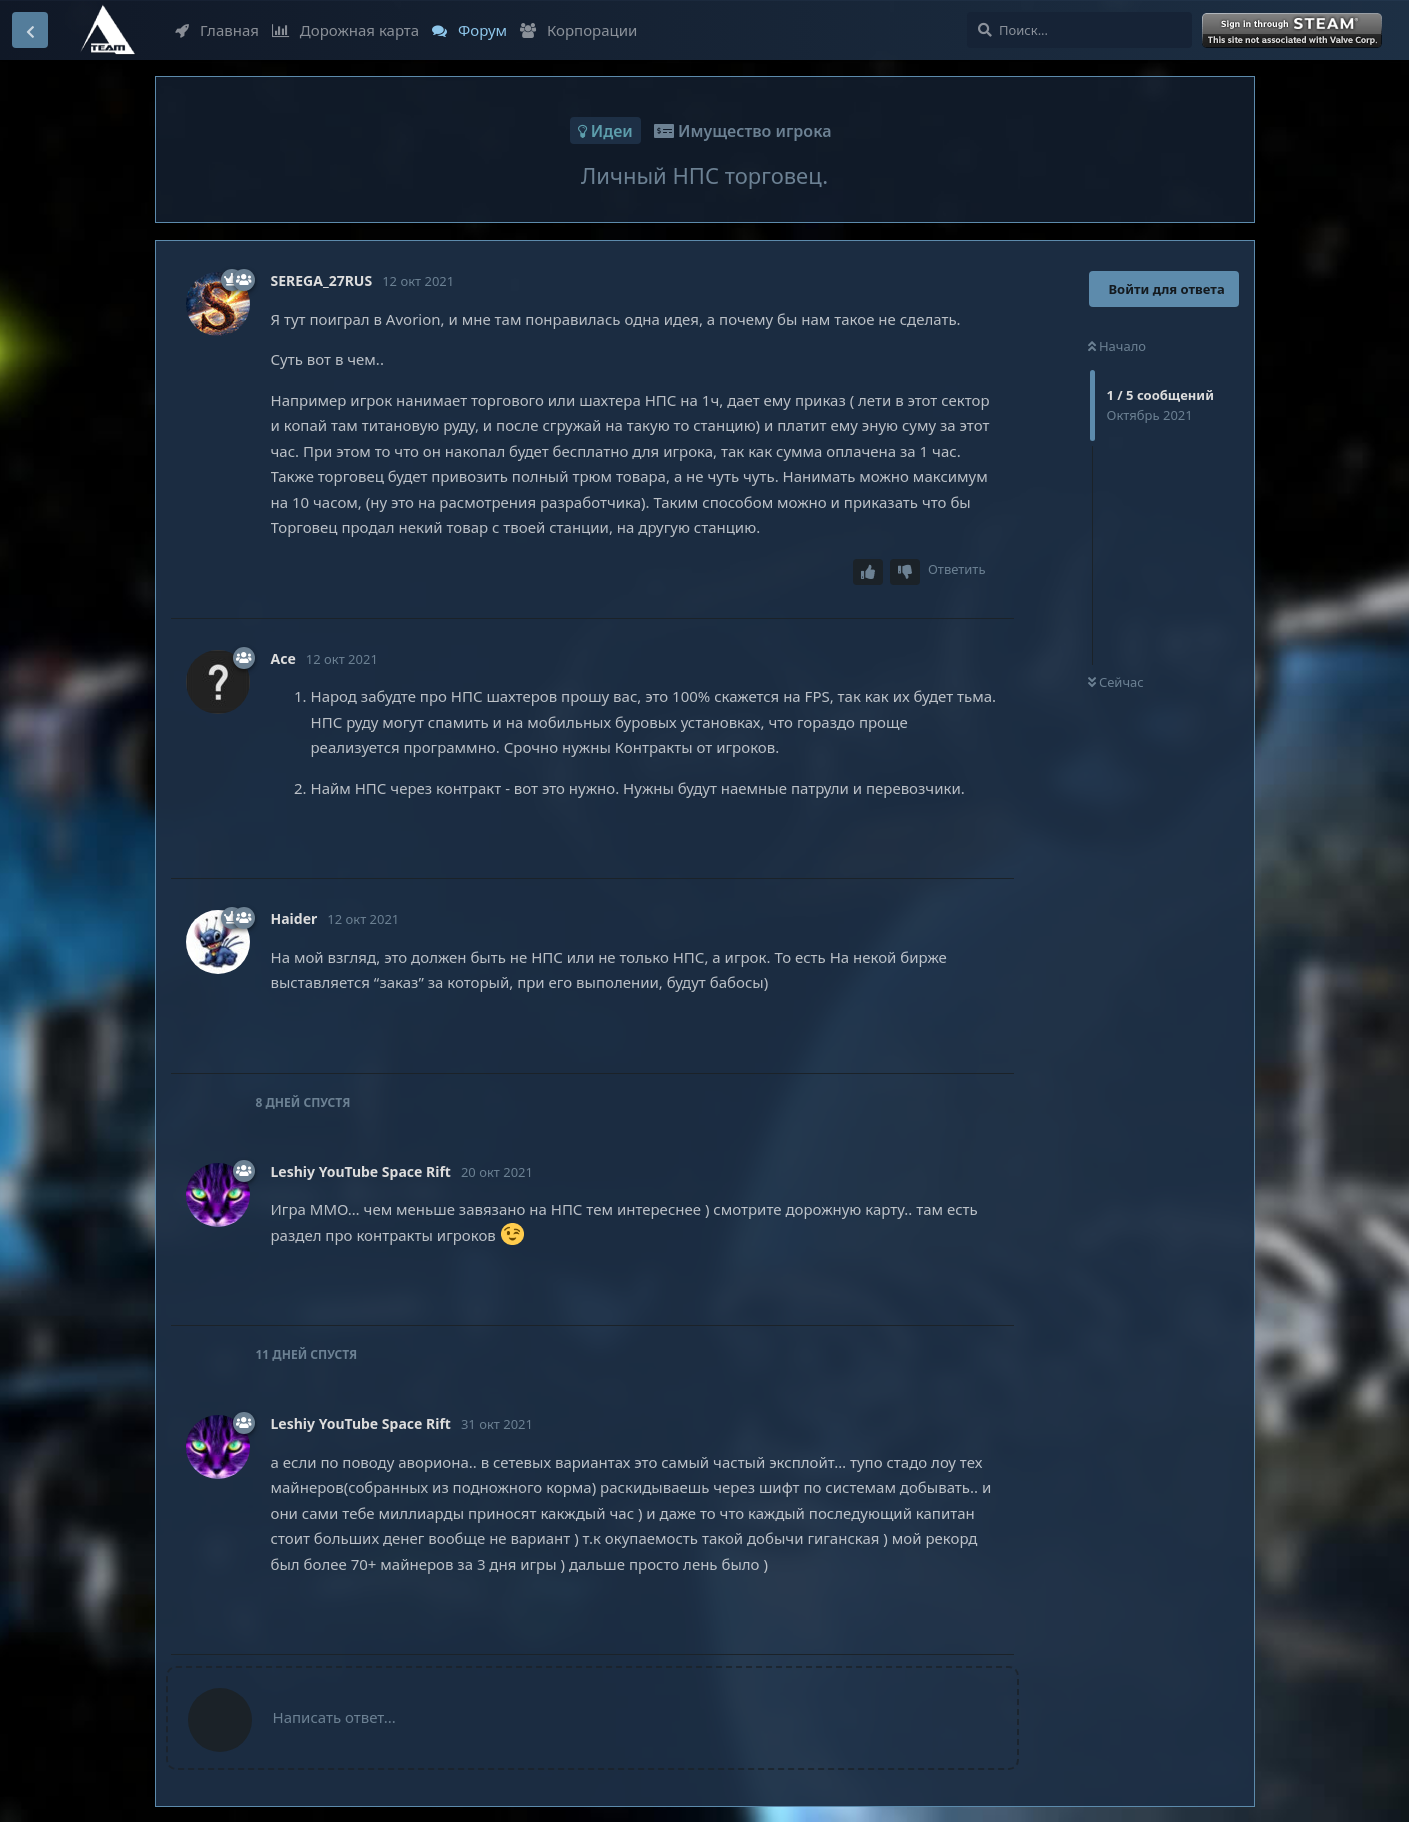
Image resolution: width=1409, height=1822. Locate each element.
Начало (1117, 346)
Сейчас (1116, 682)
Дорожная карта (345, 30)
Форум (469, 30)
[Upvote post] (868, 572)
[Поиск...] (1079, 30)
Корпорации (578, 30)
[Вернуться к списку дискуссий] (30, 30)
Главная (217, 30)
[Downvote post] (905, 572)
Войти (1294, 31)
